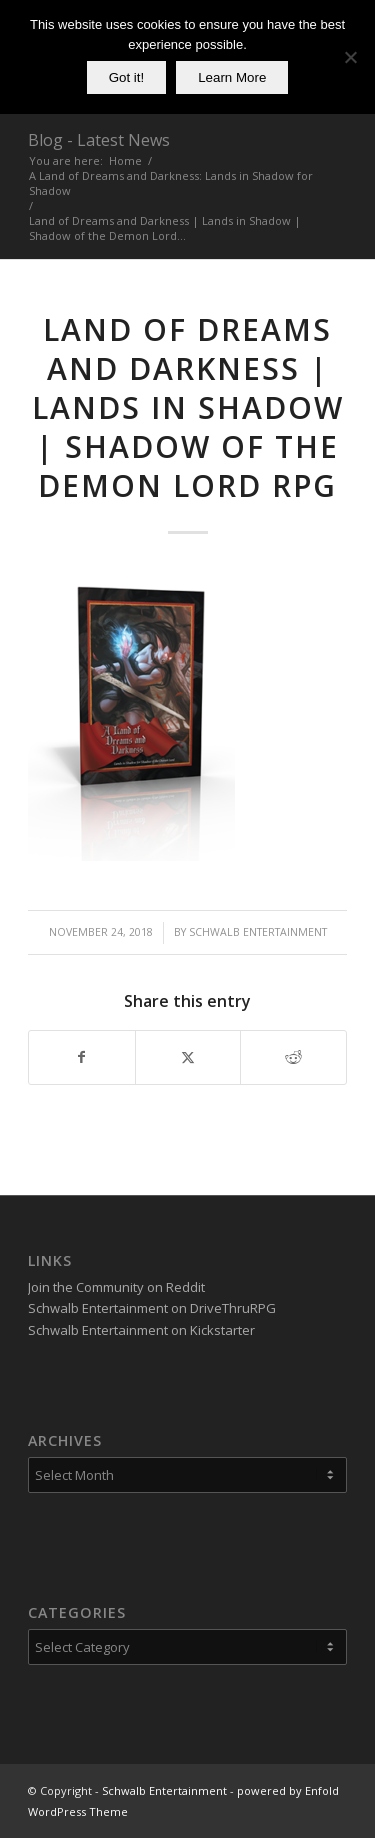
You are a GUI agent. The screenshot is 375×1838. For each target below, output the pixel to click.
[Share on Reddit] (293, 1057)
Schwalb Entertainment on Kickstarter (141, 1330)
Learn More (232, 77)
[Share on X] (188, 1057)
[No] (350, 57)
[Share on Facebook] (82, 1057)
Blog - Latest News (99, 140)
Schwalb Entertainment (258, 932)
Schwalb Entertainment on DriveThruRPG (152, 1308)
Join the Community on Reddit (116, 1287)
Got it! (127, 77)
